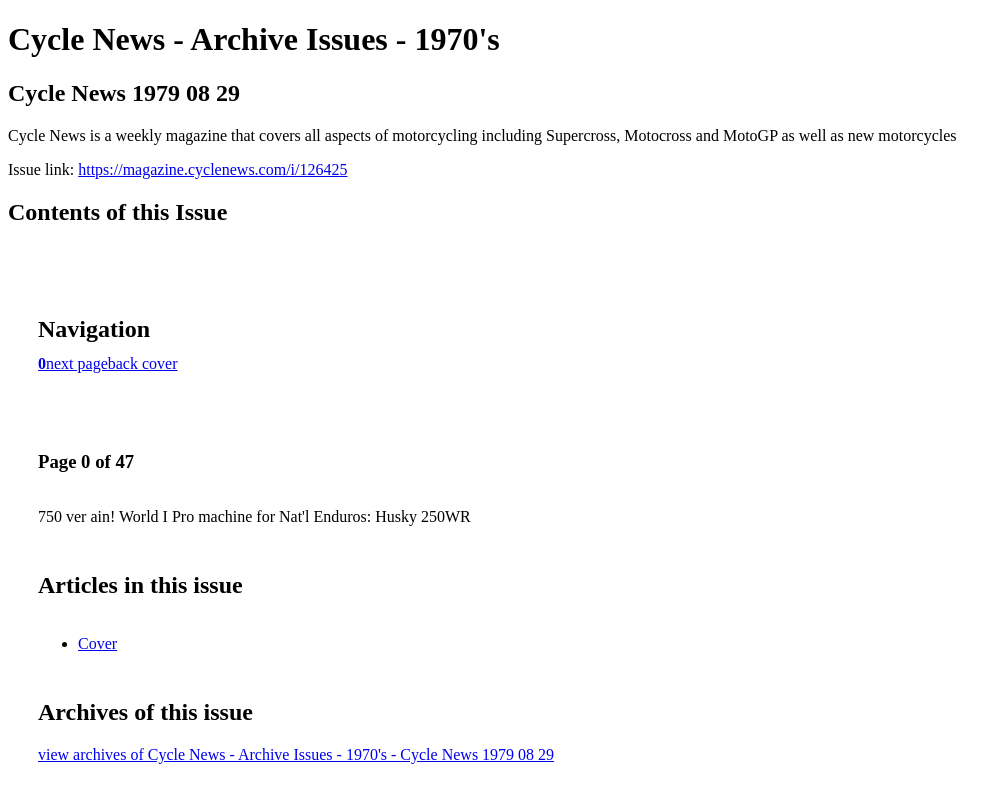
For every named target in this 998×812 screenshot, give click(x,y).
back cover (143, 363)
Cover (97, 643)
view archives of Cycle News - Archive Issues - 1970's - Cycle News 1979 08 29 (296, 754)
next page (77, 363)
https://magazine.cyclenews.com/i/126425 (212, 169)
